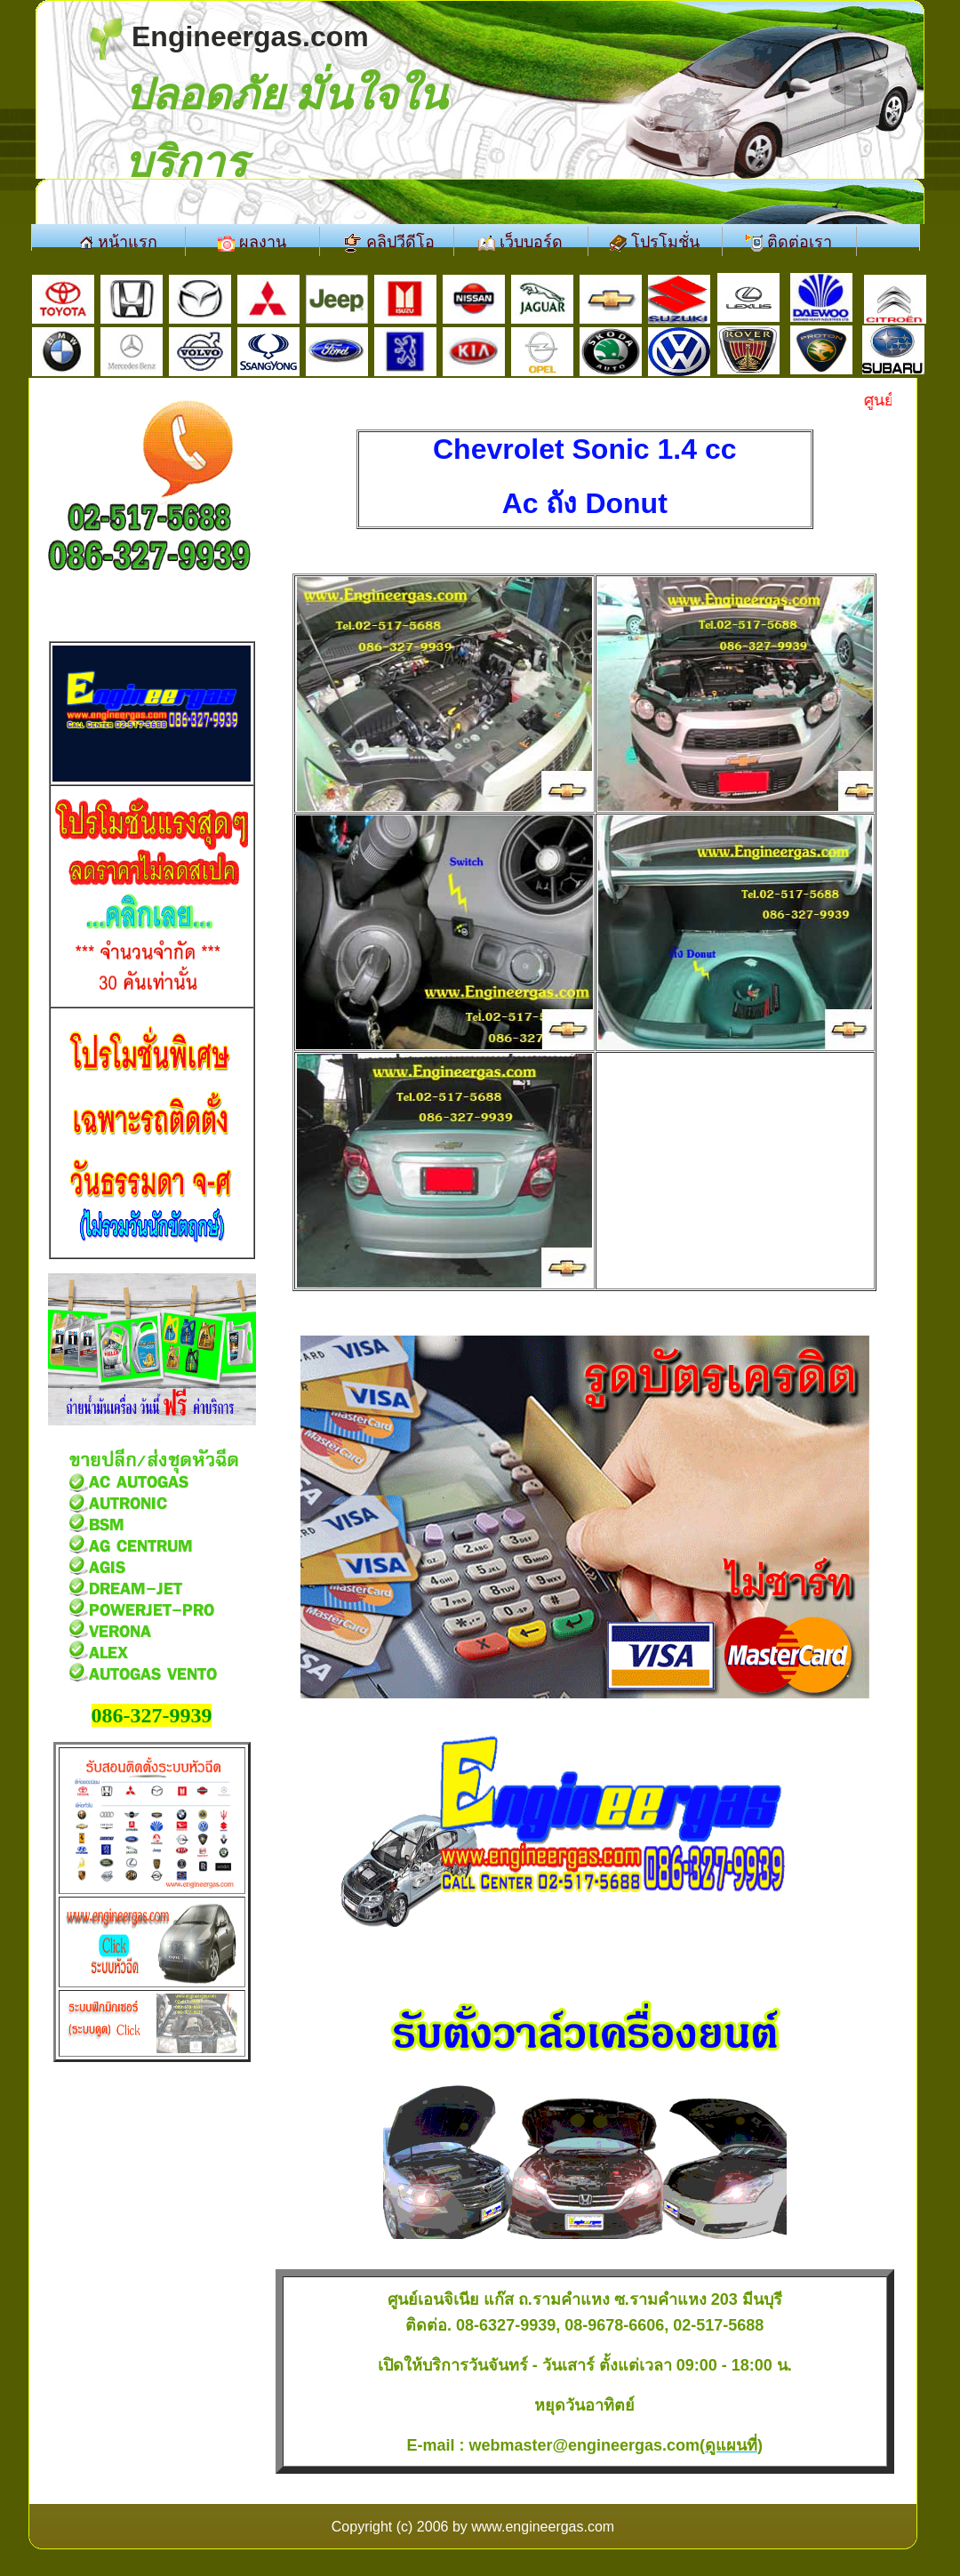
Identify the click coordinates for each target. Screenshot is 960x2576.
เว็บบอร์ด (520, 242)
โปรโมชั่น (655, 242)
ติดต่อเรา (789, 242)
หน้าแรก (118, 242)
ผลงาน (252, 242)
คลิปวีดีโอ (387, 243)
